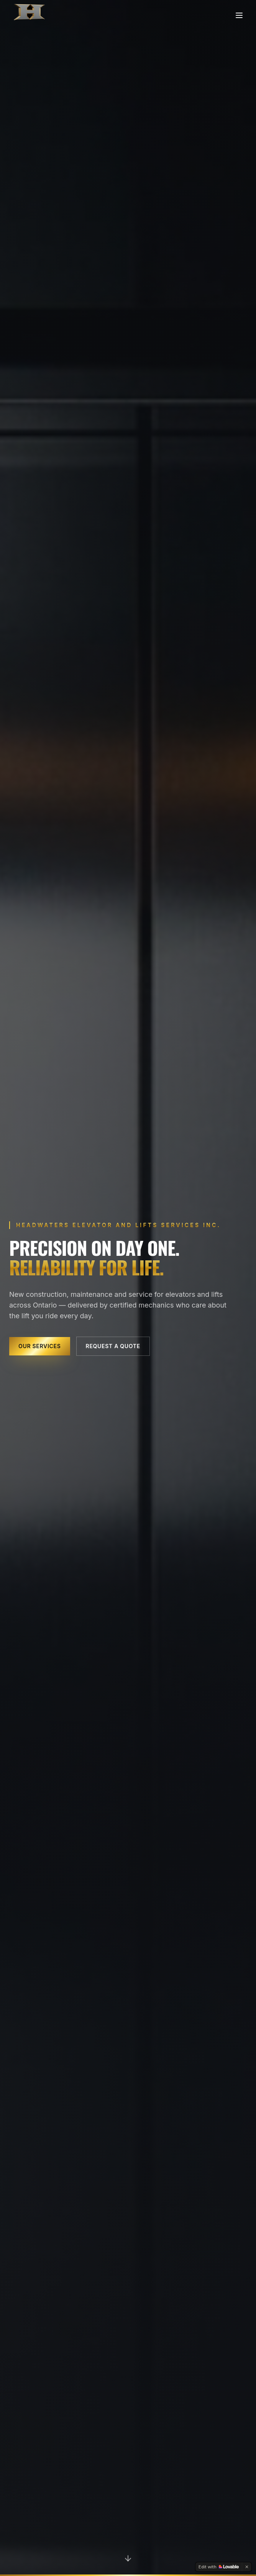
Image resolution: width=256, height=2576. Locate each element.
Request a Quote (113, 1346)
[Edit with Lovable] (218, 2566)
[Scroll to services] (128, 2559)
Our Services (39, 1346)
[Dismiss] (246, 2566)
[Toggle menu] (239, 15)
